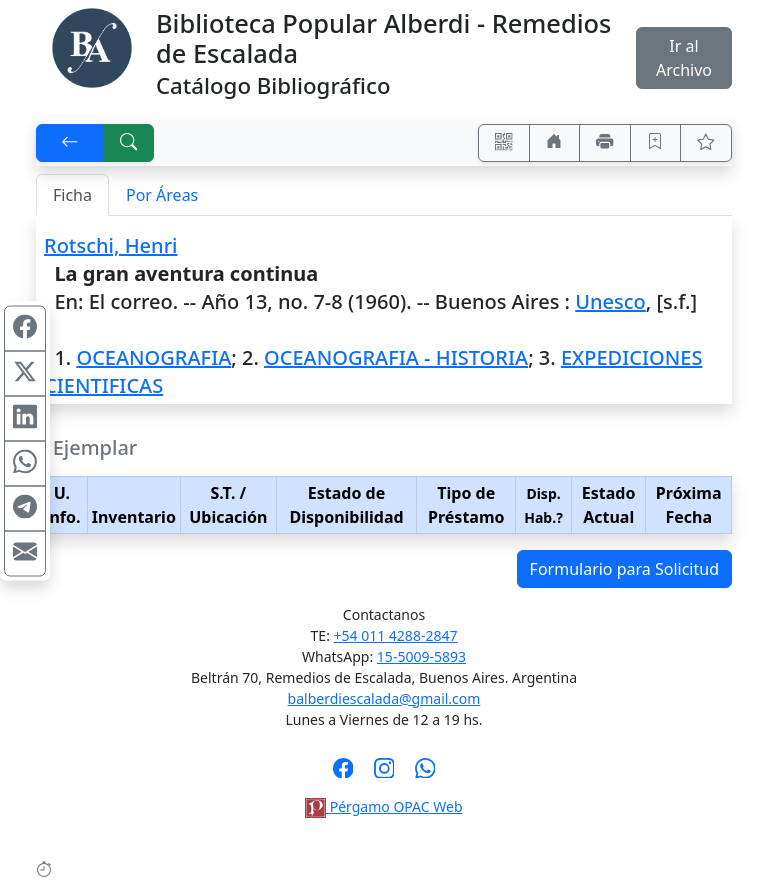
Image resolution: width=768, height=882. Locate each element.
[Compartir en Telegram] (25, 509)
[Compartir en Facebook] (25, 329)
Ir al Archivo (684, 58)
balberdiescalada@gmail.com (384, 698)
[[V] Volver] (70, 143)
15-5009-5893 (421, 656)
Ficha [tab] (72, 195)
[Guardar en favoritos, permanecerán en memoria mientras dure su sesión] (656, 143)
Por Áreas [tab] (162, 195)
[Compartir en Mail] (25, 554)
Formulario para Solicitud (624, 569)
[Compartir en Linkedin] (25, 419)
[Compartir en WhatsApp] (25, 464)
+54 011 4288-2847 (396, 635)
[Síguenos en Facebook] (343, 774)
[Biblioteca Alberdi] (92, 46)
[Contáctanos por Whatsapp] (425, 774)
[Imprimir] (605, 143)
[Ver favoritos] (706, 143)
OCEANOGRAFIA (153, 357)
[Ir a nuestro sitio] (555, 143)
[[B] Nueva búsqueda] (129, 143)
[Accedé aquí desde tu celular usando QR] (504, 143)
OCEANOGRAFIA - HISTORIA (396, 357)
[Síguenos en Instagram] (384, 774)
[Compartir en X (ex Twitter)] (25, 374)
